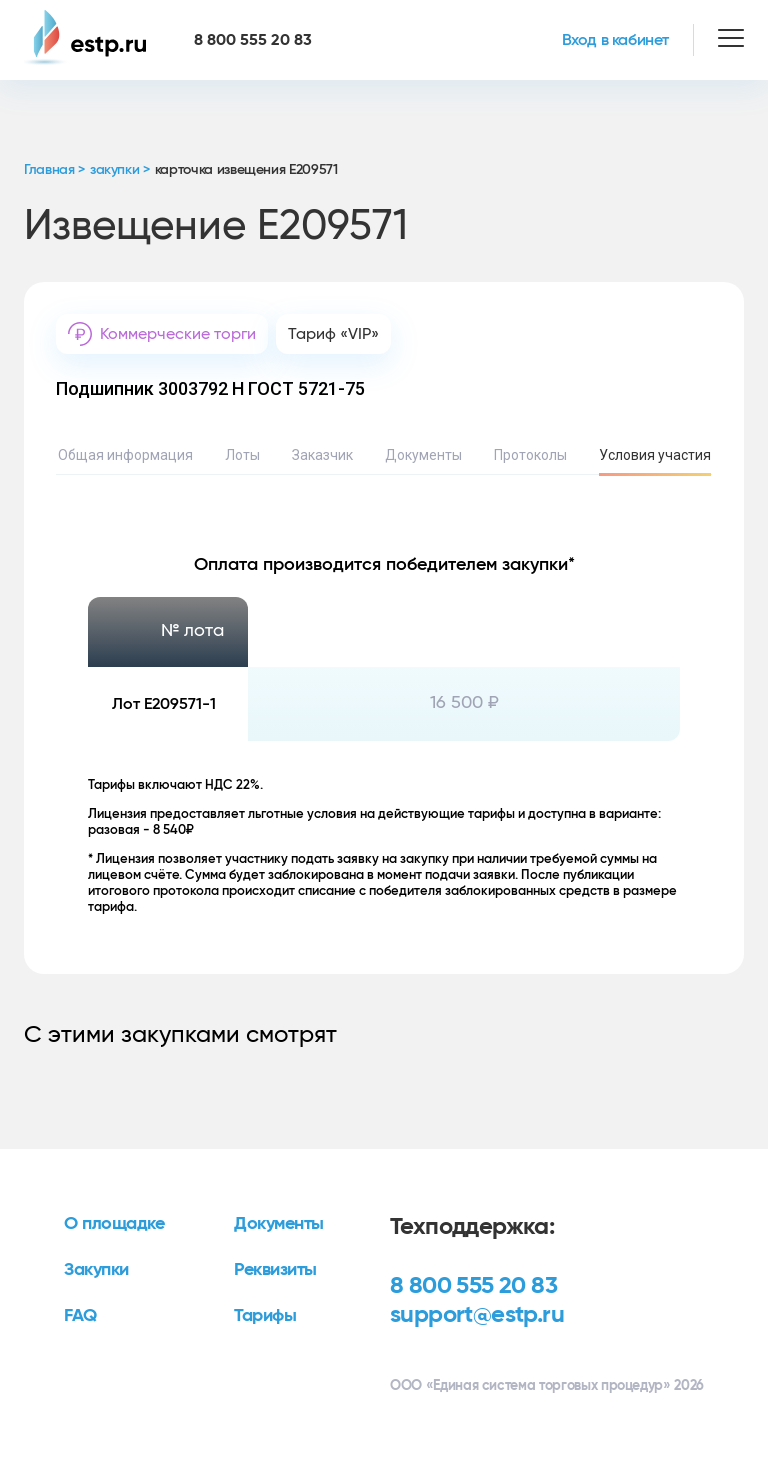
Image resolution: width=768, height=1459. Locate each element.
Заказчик (322, 455)
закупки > (120, 170)
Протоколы (530, 455)
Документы (423, 455)
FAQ (80, 1316)
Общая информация (125, 455)
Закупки (96, 1270)
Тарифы (265, 1316)
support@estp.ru (477, 1315)
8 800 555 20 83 (473, 1286)
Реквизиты (275, 1270)
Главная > (54, 170)
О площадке (114, 1224)
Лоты (242, 455)
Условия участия (655, 455)
